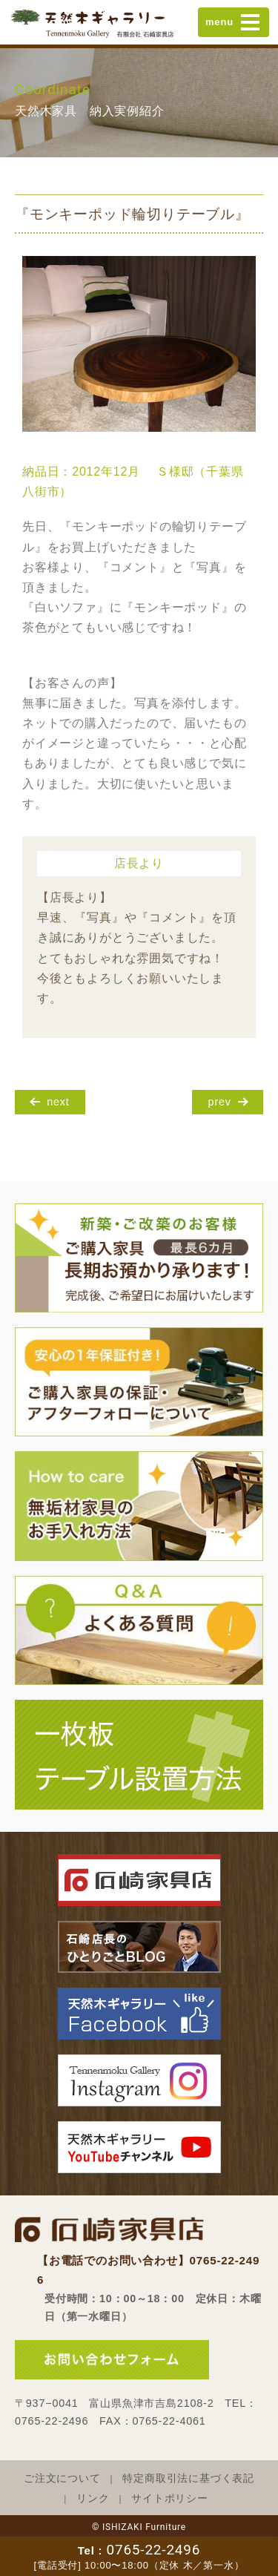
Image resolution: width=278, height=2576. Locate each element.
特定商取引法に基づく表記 (188, 2478)
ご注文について (62, 2478)
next (58, 1102)
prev (219, 1102)
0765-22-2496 (153, 2549)
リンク (92, 2498)
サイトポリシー (169, 2498)
